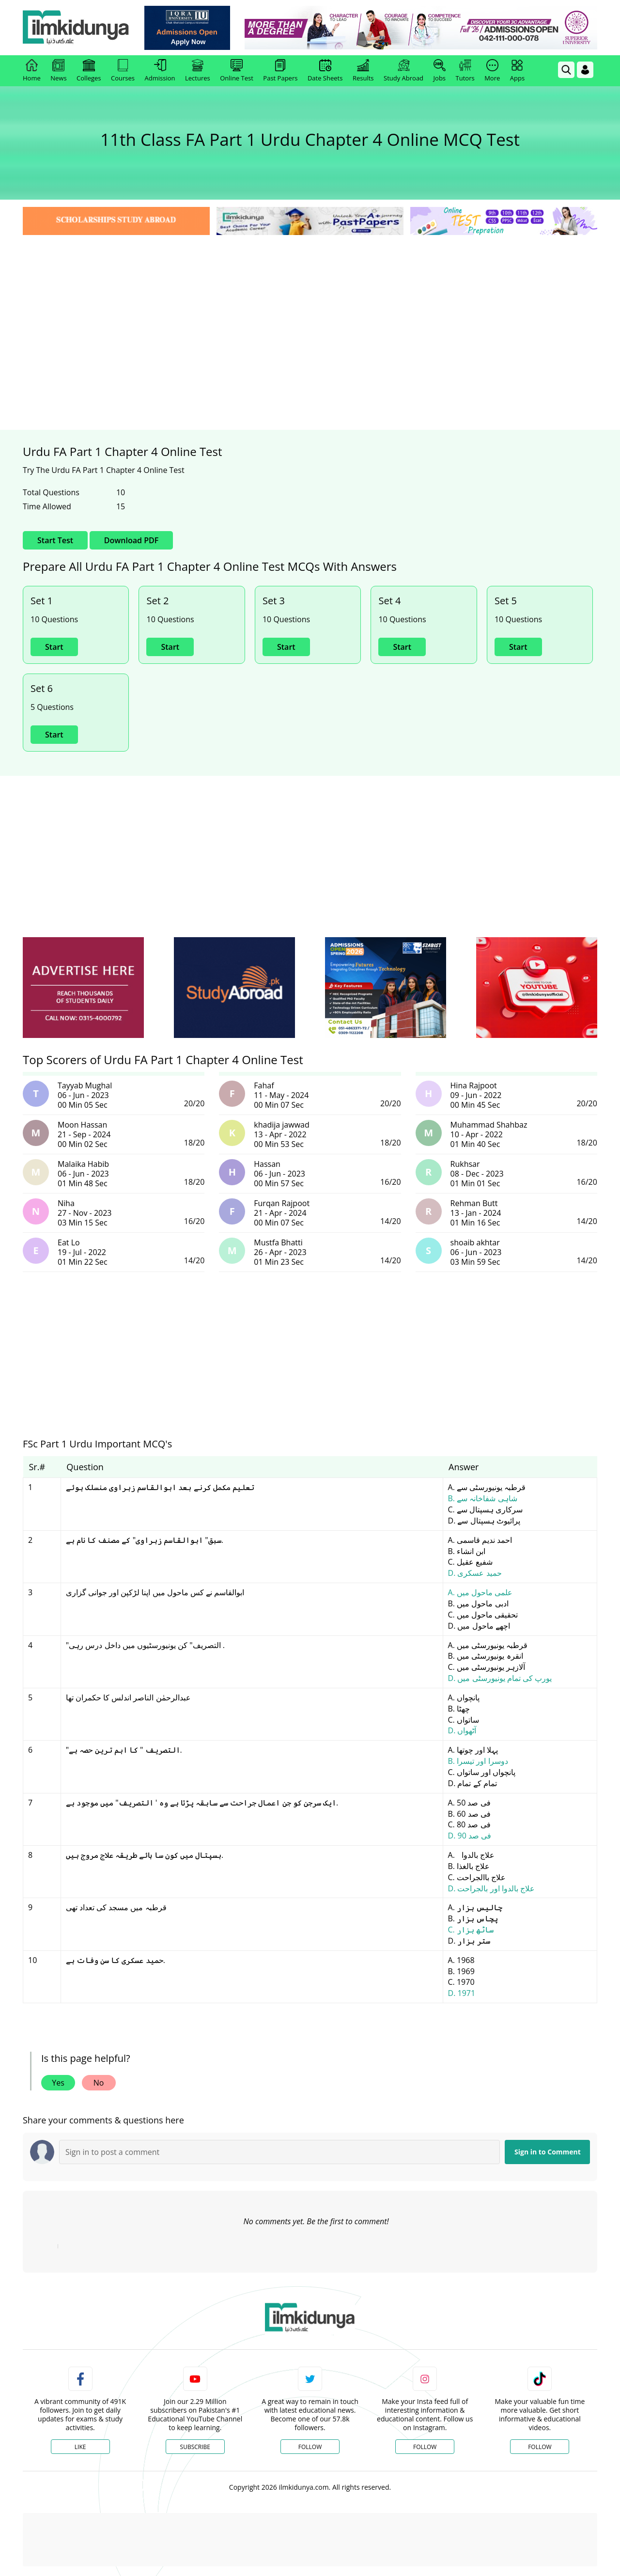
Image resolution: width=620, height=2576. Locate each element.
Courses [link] (123, 70)
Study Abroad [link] (403, 70)
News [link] (58, 70)
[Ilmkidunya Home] (76, 28)
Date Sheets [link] (325, 70)
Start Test (55, 540)
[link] (187, 28)
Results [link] (363, 70)
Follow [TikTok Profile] (539, 2447)
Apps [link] (517, 70)
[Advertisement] (310, 310)
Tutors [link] (465, 70)
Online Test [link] (236, 70)
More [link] (492, 70)
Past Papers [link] (280, 70)
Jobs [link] (440, 70)
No (98, 2082)
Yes (58, 2082)
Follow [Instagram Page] (424, 2447)
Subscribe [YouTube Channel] (195, 2447)
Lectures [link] (197, 70)
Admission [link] (160, 70)
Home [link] (32, 70)
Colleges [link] (89, 70)
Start (54, 647)
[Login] (585, 70)
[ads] (83, 987)
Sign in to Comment (547, 2151)
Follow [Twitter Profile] (310, 2447)
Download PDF (131, 540)
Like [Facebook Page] (80, 2447)
